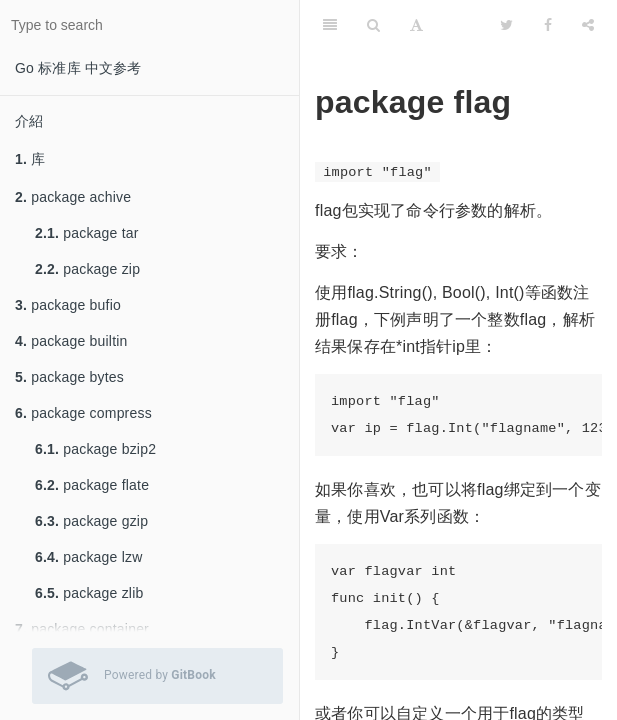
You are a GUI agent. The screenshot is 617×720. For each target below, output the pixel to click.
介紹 (29, 121)
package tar (87, 233)
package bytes (69, 377)
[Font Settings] (416, 25)
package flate (92, 485)
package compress (83, 413)
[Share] (588, 25)
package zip (87, 269)
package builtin (71, 341)
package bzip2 (95, 449)
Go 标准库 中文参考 (78, 68)
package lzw (89, 557)
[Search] (373, 25)
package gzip (91, 521)
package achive (73, 197)
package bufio (68, 305)
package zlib (89, 593)
